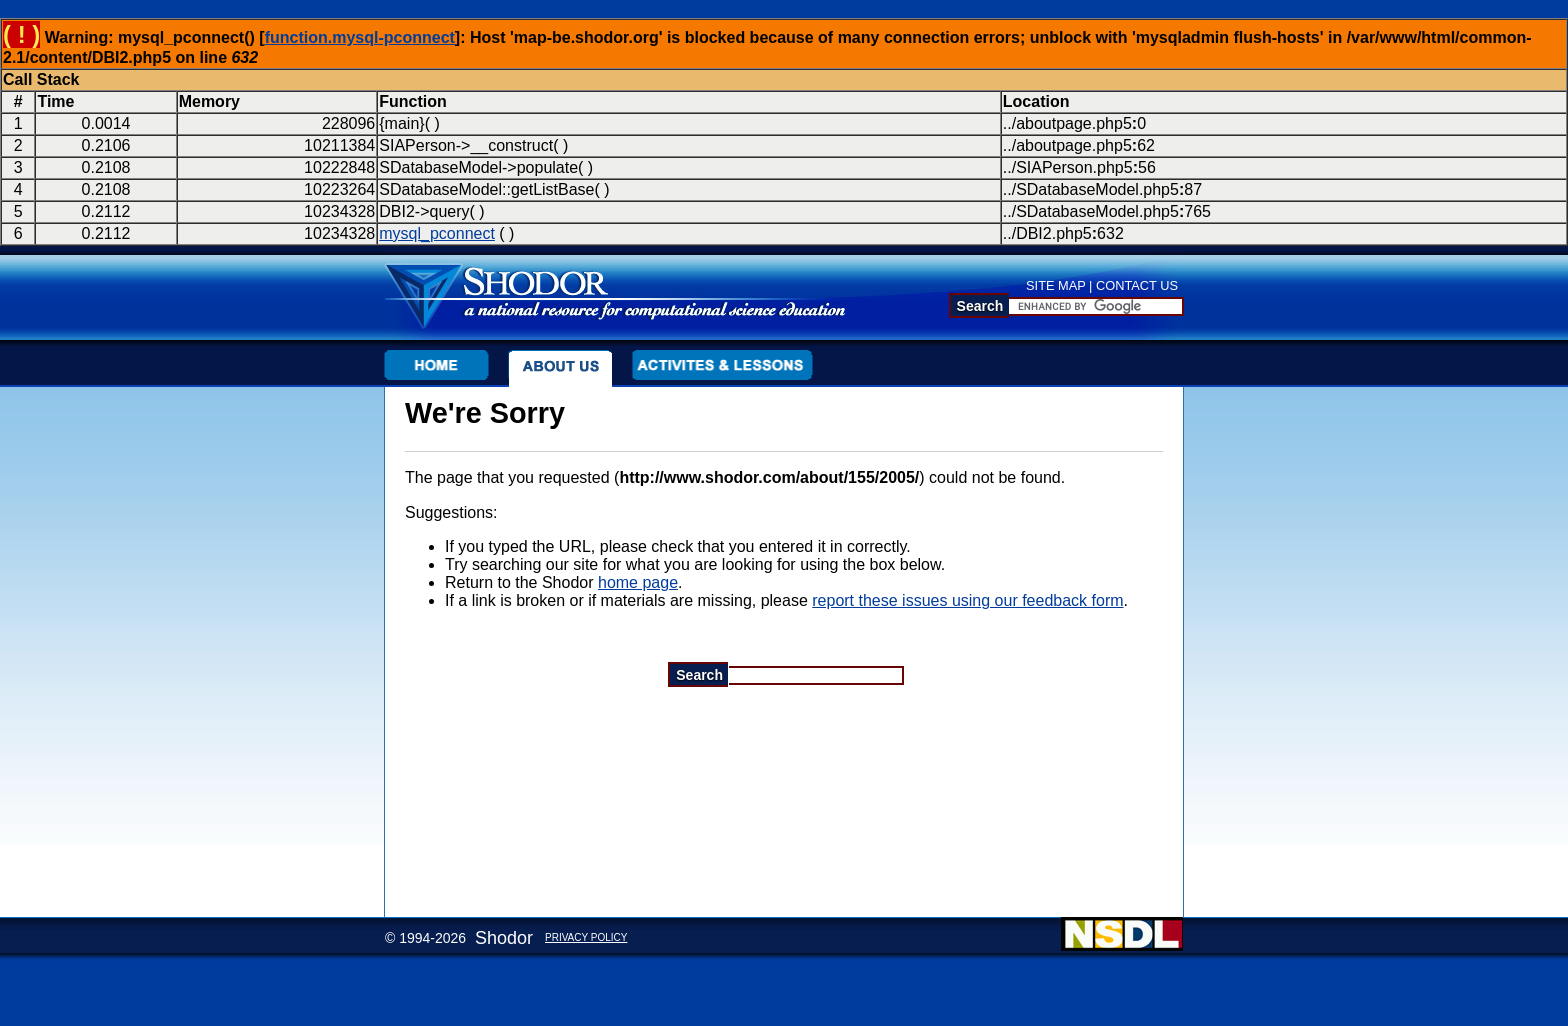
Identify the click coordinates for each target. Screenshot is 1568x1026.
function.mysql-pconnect (360, 37)
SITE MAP (1056, 285)
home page (638, 582)
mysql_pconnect (437, 233)
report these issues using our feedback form (967, 600)
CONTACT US (1137, 285)
